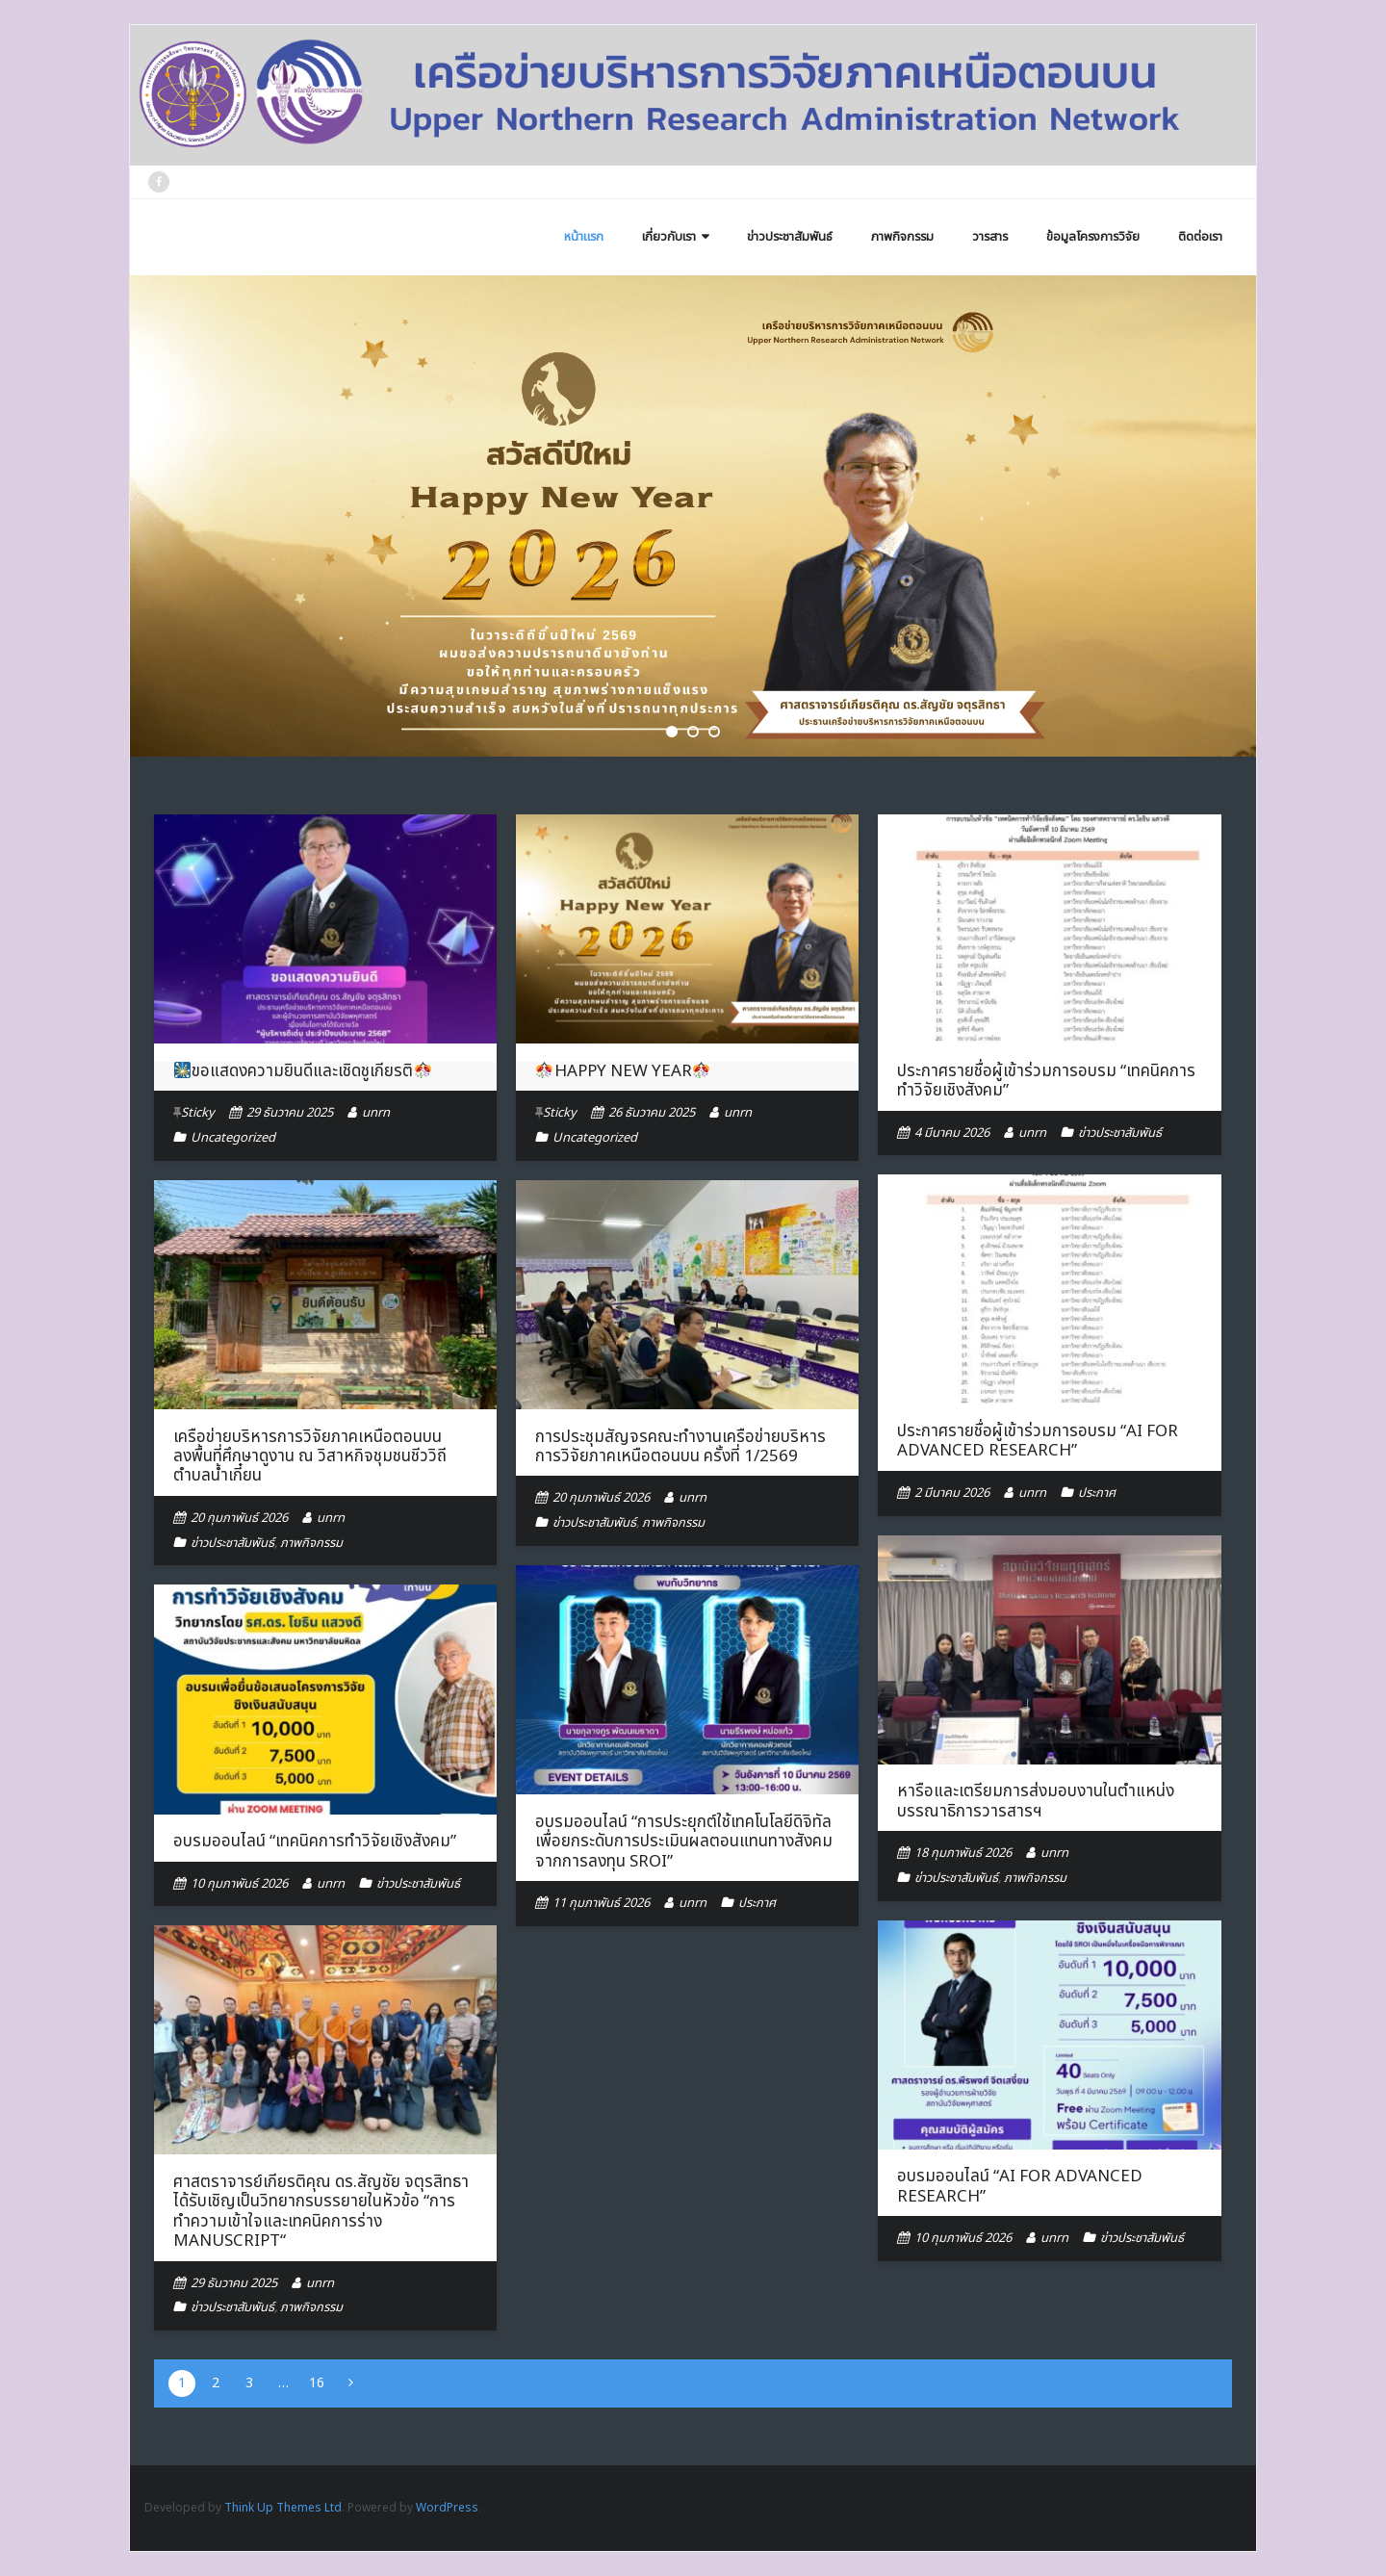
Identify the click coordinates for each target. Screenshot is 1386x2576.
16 (316, 2383)
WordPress (447, 2507)
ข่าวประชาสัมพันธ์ (1120, 1133)
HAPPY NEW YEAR (622, 1071)
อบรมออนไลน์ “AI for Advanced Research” (1019, 2186)
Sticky (198, 1112)
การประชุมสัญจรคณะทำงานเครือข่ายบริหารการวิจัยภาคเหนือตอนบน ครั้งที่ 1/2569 (680, 1447)
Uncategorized (233, 1137)
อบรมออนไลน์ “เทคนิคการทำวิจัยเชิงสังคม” (314, 1841)
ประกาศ (1097, 1493)
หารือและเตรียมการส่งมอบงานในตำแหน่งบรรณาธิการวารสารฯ (1035, 1801)
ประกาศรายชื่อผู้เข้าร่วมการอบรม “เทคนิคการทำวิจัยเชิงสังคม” (1046, 1081)
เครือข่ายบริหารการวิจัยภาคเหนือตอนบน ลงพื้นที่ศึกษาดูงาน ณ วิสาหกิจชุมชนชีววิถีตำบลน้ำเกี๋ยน (310, 1457)
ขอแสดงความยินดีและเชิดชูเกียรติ (302, 1071)
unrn (376, 1112)
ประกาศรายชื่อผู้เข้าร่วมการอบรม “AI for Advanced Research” (1037, 1441)
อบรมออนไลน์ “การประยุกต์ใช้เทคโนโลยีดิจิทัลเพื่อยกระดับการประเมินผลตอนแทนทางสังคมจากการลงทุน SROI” (684, 1842)
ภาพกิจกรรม (311, 1543)
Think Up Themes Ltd (283, 2507)
